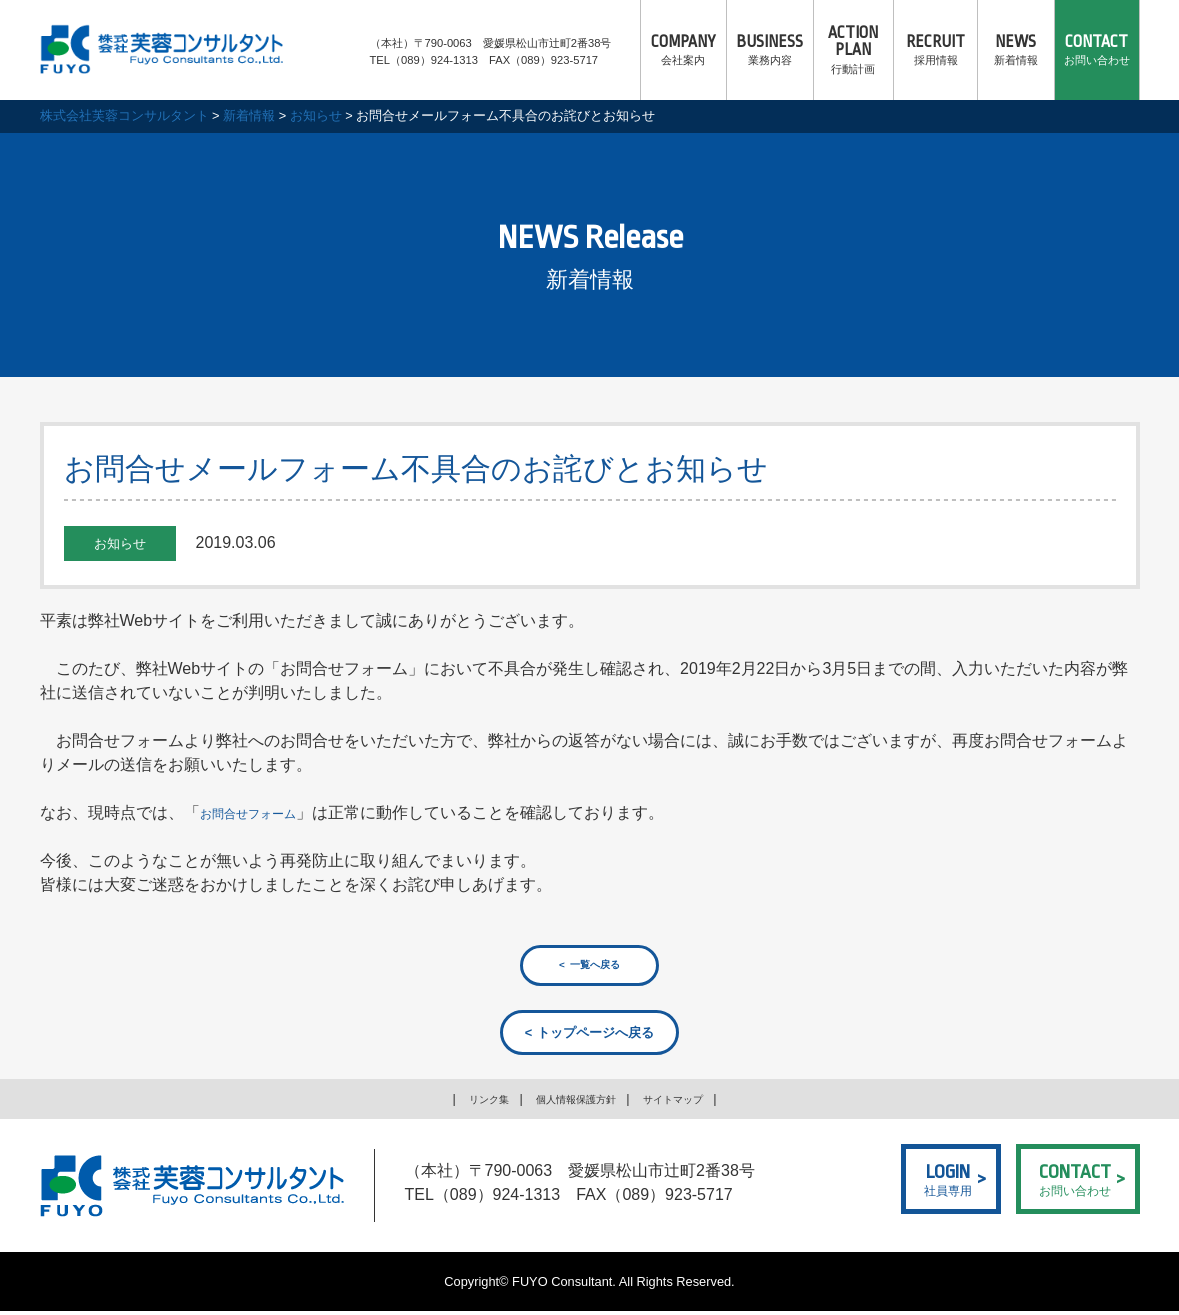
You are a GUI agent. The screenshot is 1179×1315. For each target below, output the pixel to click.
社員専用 (948, 1181)
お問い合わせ (1097, 50)
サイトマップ (691, 1103)
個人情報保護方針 (573, 1103)
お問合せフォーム (264, 812)
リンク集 (468, 1103)
